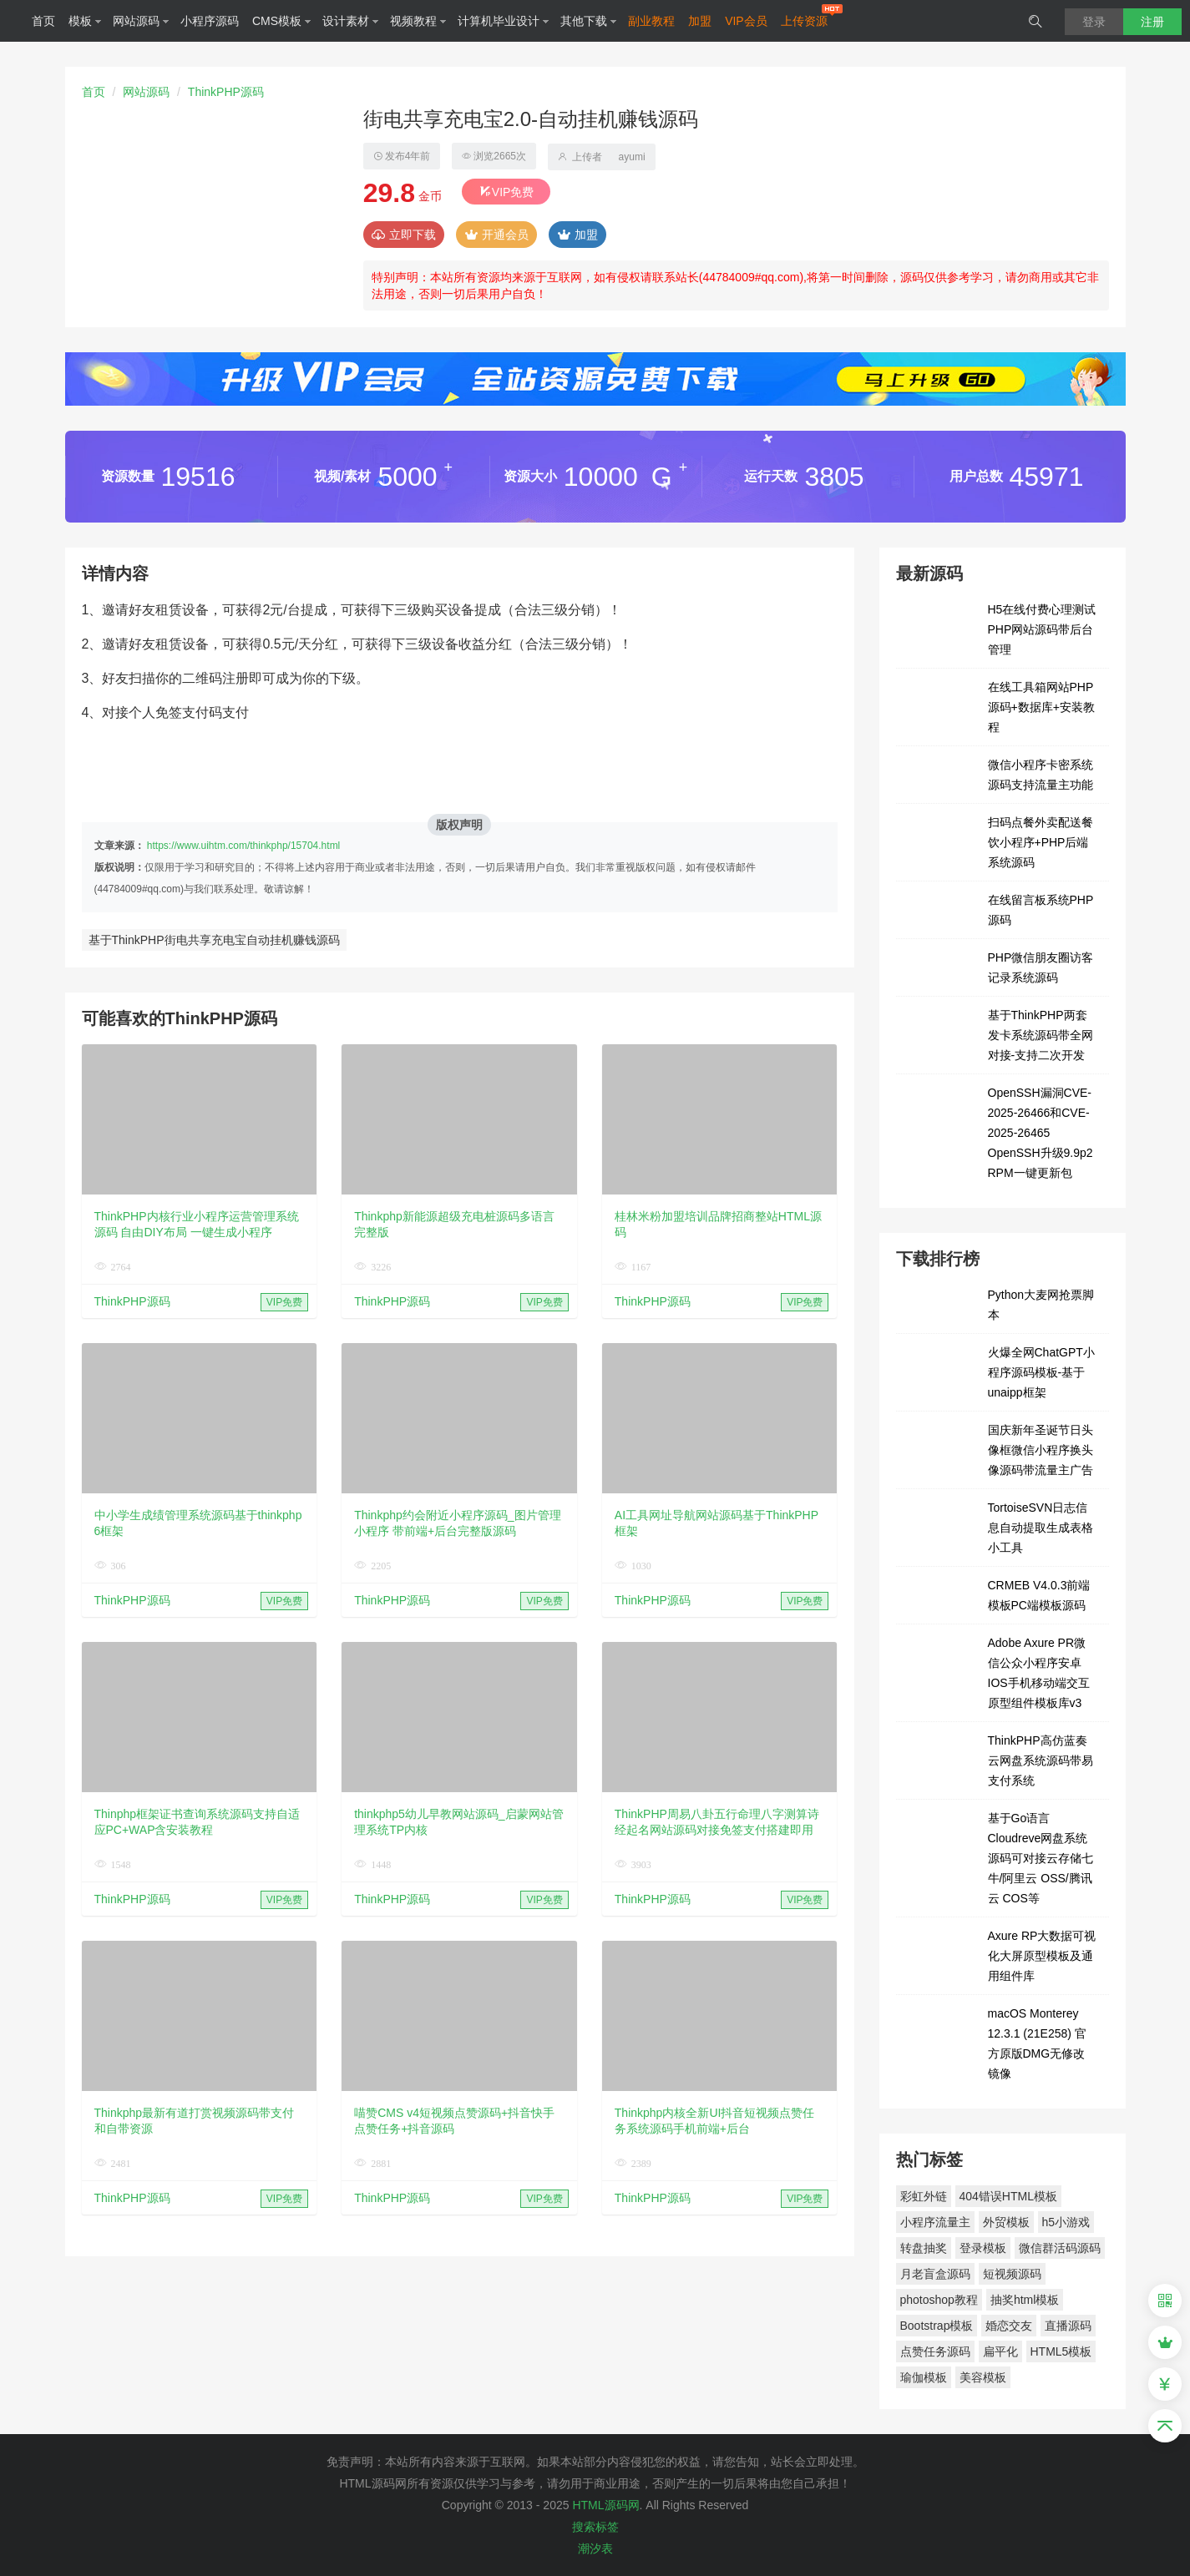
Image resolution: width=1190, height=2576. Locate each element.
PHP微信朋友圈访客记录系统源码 (1041, 967)
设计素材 (350, 21)
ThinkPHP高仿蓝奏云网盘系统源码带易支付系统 (1040, 1760)
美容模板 (983, 2377)
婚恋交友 (1008, 2325)
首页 (43, 21)
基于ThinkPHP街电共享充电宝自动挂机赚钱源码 (214, 940)
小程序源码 (209, 21)
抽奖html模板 (1024, 2299)
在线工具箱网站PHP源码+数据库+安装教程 (1041, 707)
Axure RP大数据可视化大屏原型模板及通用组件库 (1042, 1956)
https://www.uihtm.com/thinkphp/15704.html (243, 845)
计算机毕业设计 (503, 21)
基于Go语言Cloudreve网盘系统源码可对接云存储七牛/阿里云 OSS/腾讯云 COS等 (1040, 1858)
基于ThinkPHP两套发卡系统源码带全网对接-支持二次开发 (1040, 1035)
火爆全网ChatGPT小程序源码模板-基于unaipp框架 (1041, 1372)
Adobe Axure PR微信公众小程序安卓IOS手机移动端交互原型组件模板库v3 (1039, 1673)
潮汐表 (595, 2548)
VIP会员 (746, 21)
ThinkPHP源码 (226, 91)
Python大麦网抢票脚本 (1041, 1304)
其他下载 (588, 21)
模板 (85, 21)
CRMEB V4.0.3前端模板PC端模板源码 (1039, 1595)
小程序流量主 (935, 2222)
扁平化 (1000, 2351)
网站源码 (141, 21)
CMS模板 (281, 21)
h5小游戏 (1066, 2222)
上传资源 (804, 21)
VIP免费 (506, 192)
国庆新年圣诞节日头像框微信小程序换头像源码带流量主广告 (1040, 1450)
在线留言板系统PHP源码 (1041, 910)
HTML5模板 (1061, 2351)
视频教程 (418, 21)
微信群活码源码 (1060, 2248)
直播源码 (1068, 2325)
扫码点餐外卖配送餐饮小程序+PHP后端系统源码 (1040, 842)
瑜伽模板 (923, 2377)
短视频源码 (1012, 2274)
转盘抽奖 (923, 2248)
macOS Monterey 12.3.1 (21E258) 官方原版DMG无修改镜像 (1037, 2043)
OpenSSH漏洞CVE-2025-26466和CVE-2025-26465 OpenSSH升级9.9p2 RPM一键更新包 (1040, 1132)
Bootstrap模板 (937, 2325)
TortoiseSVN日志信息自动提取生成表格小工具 (1040, 1527)
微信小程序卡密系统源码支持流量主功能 (1040, 774)
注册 (1152, 21)
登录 (1094, 21)
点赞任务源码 (935, 2351)
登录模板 (983, 2248)
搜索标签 (595, 2526)
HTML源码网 (605, 2505)
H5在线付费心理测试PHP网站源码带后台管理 (1042, 629)
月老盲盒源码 (935, 2274)
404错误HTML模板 (1008, 2196)
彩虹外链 (923, 2196)
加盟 (699, 21)
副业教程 (651, 21)
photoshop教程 (939, 2299)
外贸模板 (1006, 2222)
